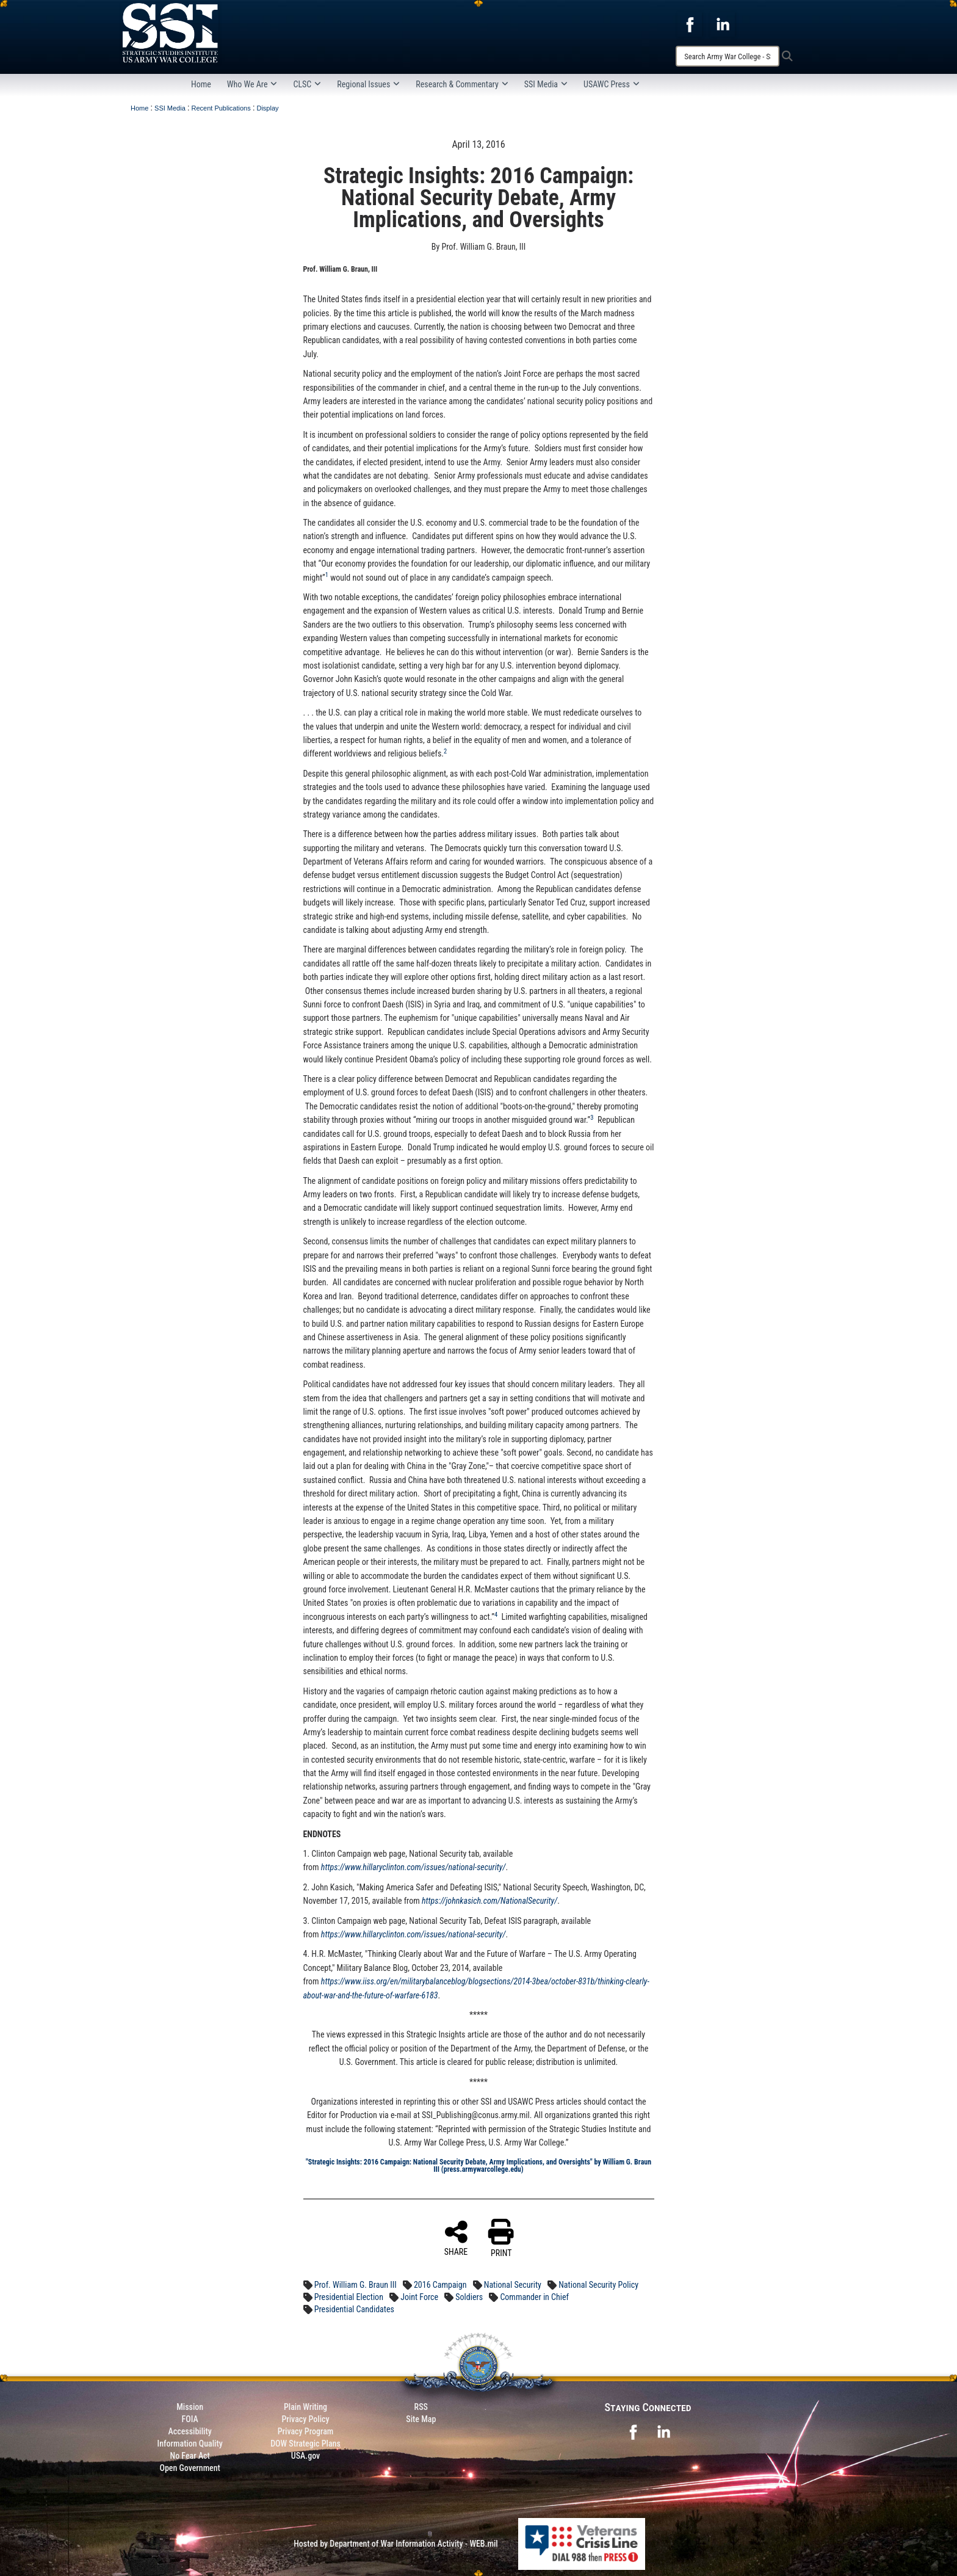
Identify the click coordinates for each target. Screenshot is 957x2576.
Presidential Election (348, 2297)
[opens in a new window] (689, 24)
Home (201, 84)
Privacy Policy (305, 2419)
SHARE (456, 2238)
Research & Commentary (462, 84)
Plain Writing (305, 2407)
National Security (512, 2285)
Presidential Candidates (354, 2309)
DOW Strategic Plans (305, 2443)
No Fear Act (190, 2456)
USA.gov (305, 2456)
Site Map (421, 2419)
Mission (189, 2407)
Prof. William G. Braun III (355, 2285)
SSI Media (546, 84)
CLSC (307, 84)
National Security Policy (598, 2285)
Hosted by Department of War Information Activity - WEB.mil (396, 2544)
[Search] (727, 56)
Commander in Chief (534, 2297)
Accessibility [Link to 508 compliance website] (190, 2431)
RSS (421, 2407)
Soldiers (469, 2297)
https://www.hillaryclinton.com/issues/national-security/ (413, 1934)
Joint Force (419, 2297)
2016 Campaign (440, 2285)
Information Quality (190, 2443)
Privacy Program (306, 2431)
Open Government (189, 2468)
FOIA (190, 2419)
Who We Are (252, 84)
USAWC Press (611, 84)
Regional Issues (368, 84)
